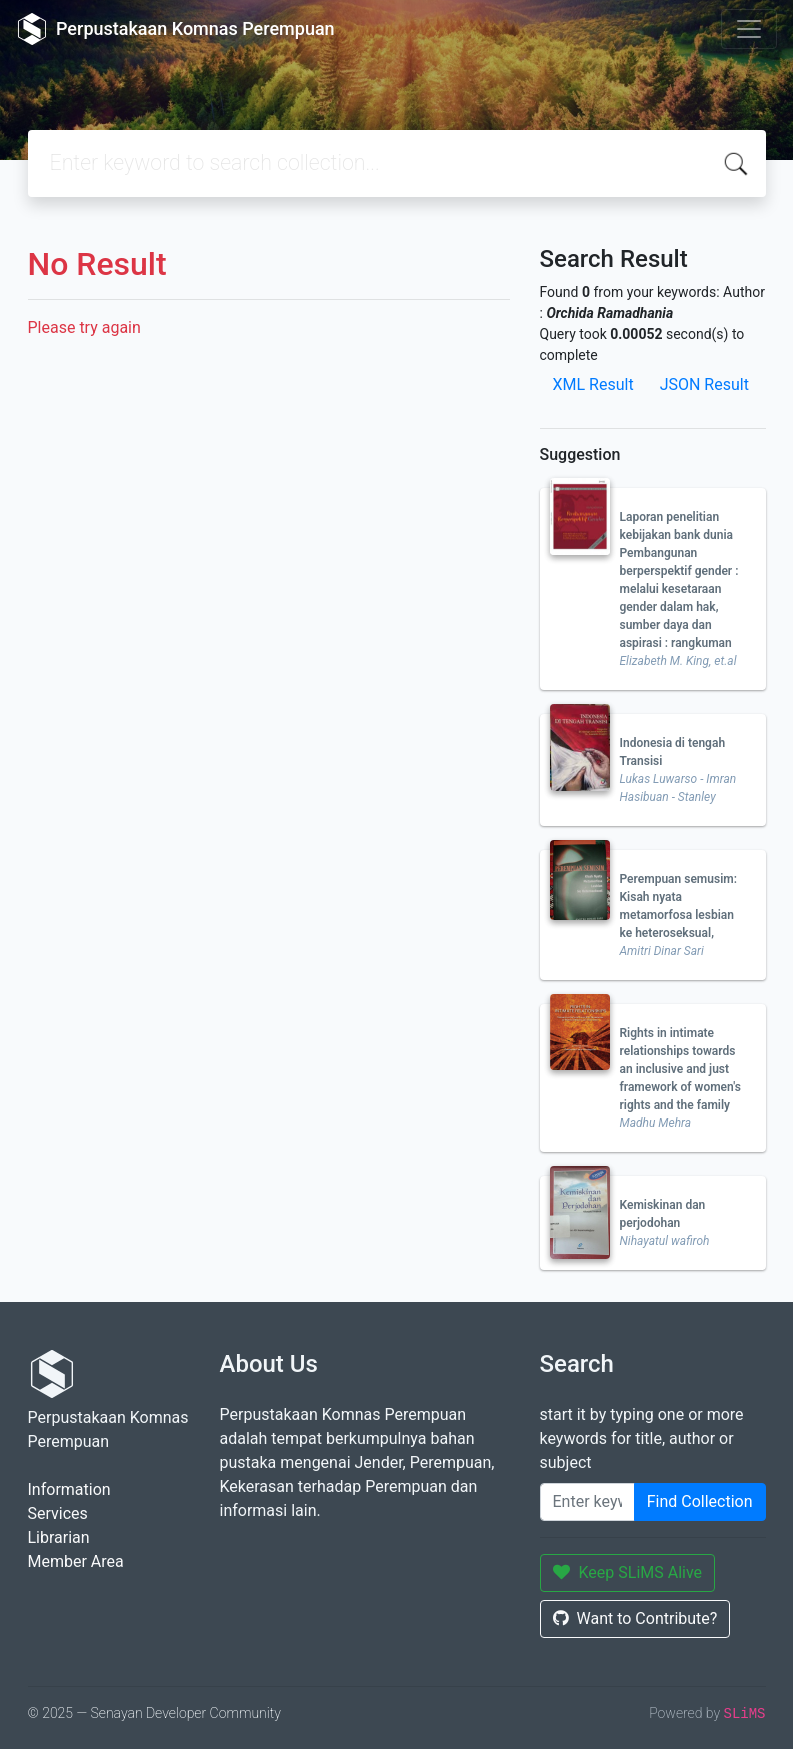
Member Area (76, 1561)
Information (69, 1489)
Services (58, 1513)
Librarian (59, 1537)
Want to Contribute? (635, 1618)
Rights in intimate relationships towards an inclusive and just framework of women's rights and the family (680, 1069)
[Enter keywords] (587, 1502)
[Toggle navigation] (749, 29)
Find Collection (700, 1501)
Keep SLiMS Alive (628, 1572)
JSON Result (704, 384)
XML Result (593, 384)
